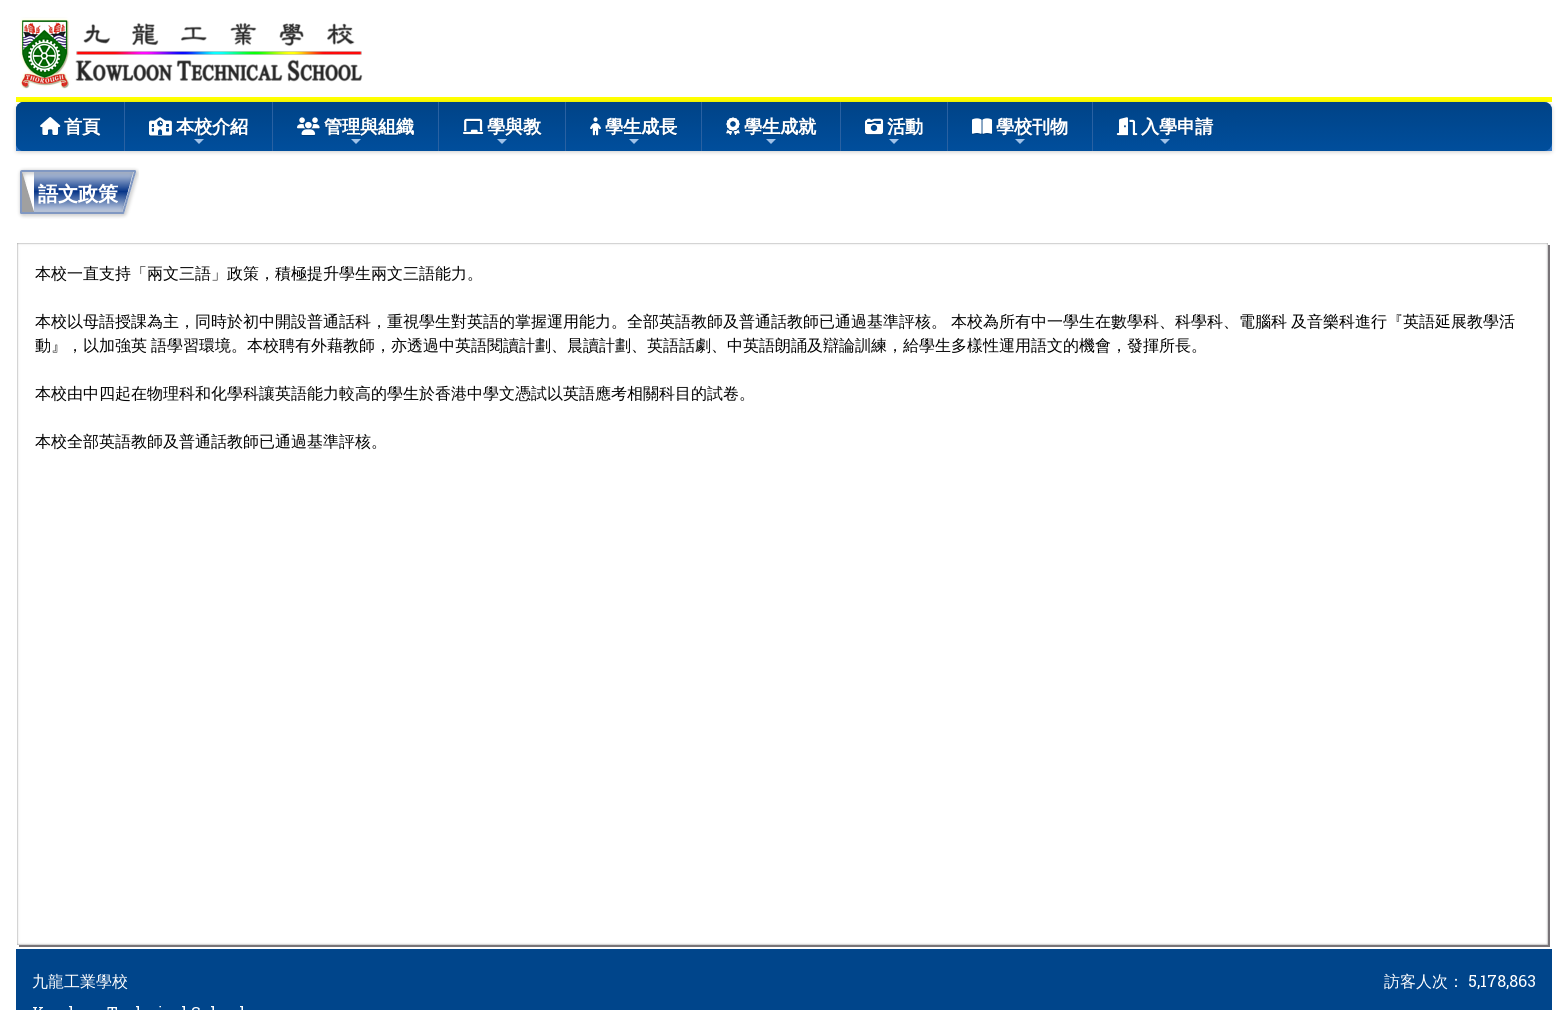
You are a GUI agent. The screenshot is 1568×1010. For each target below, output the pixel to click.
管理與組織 (355, 131)
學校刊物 (1020, 131)
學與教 (502, 131)
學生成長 (633, 131)
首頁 (70, 126)
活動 (894, 131)
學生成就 (771, 131)
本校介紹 (198, 131)
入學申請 (1165, 131)
